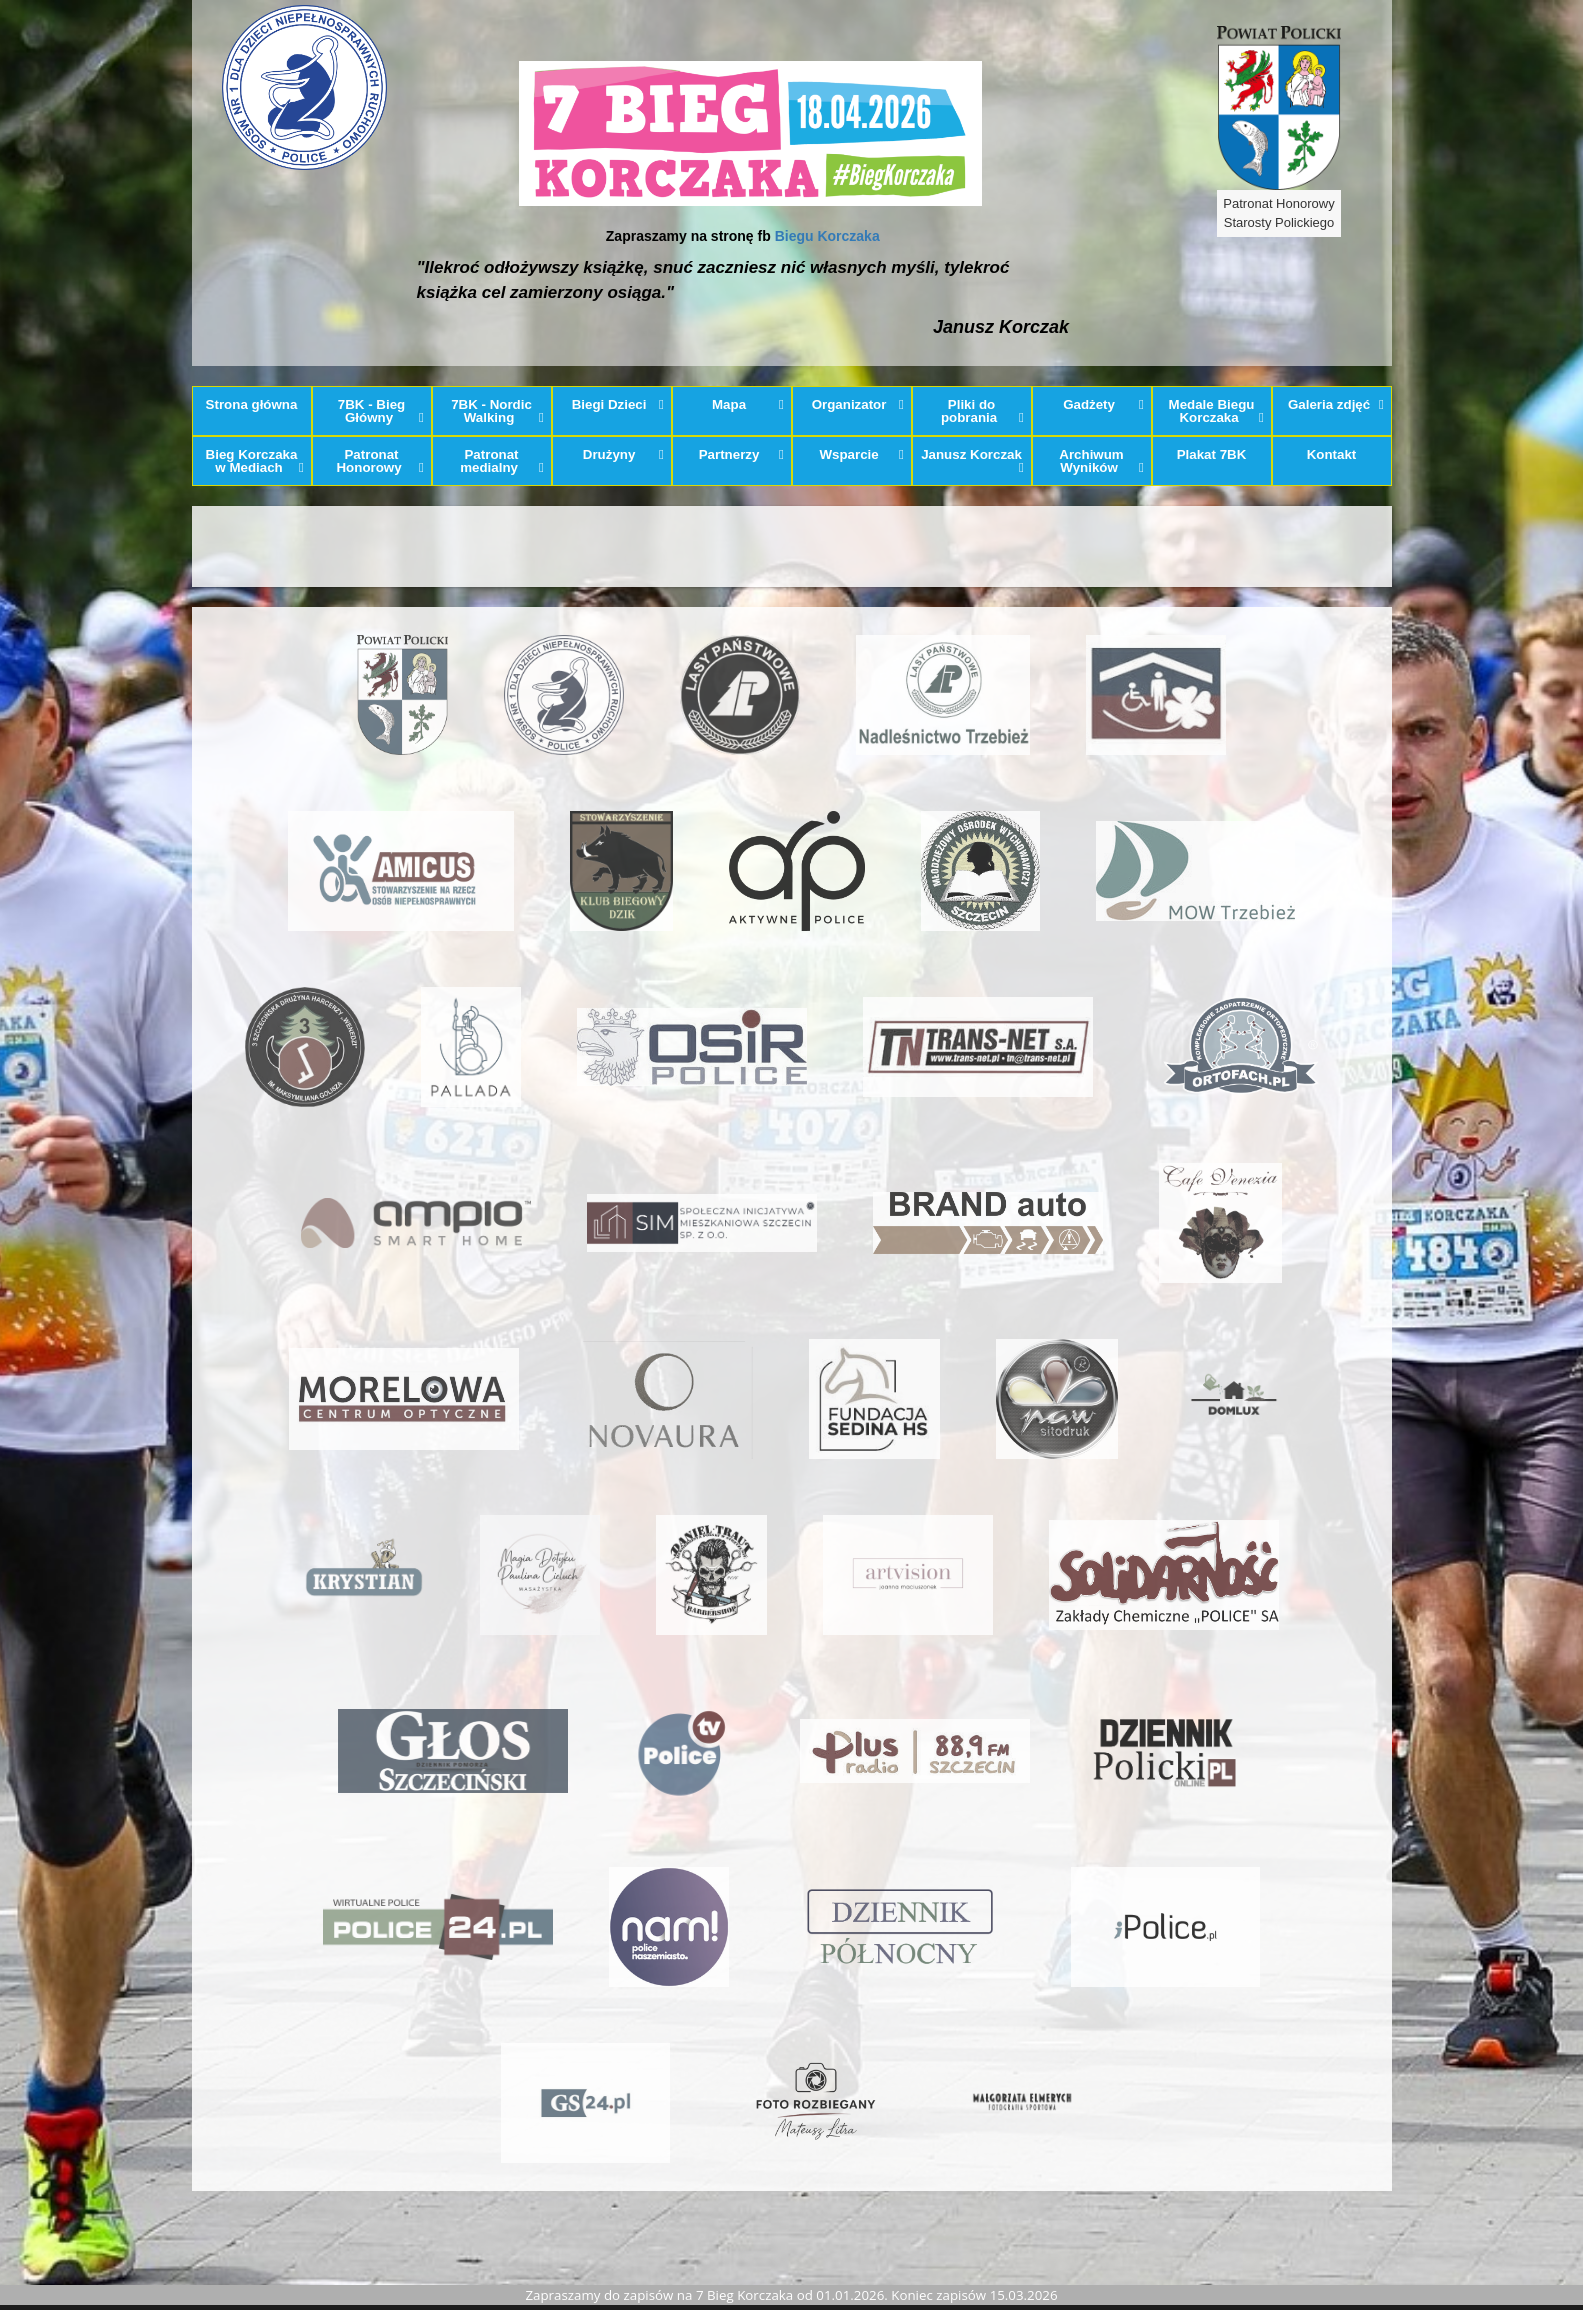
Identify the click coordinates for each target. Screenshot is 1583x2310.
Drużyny (623, 454)
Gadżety (1103, 404)
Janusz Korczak (972, 461)
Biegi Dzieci (618, 404)
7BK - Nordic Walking (497, 411)
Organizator (858, 404)
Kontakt (1332, 454)
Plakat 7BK (1212, 454)
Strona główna (252, 404)
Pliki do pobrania (982, 411)
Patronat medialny (502, 461)
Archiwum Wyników (1101, 461)
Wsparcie (861, 454)
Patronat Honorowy (379, 461)
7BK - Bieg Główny (381, 411)
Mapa (748, 404)
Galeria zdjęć (1336, 404)
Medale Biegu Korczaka (1216, 411)
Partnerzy (741, 454)
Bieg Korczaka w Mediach (255, 461)
